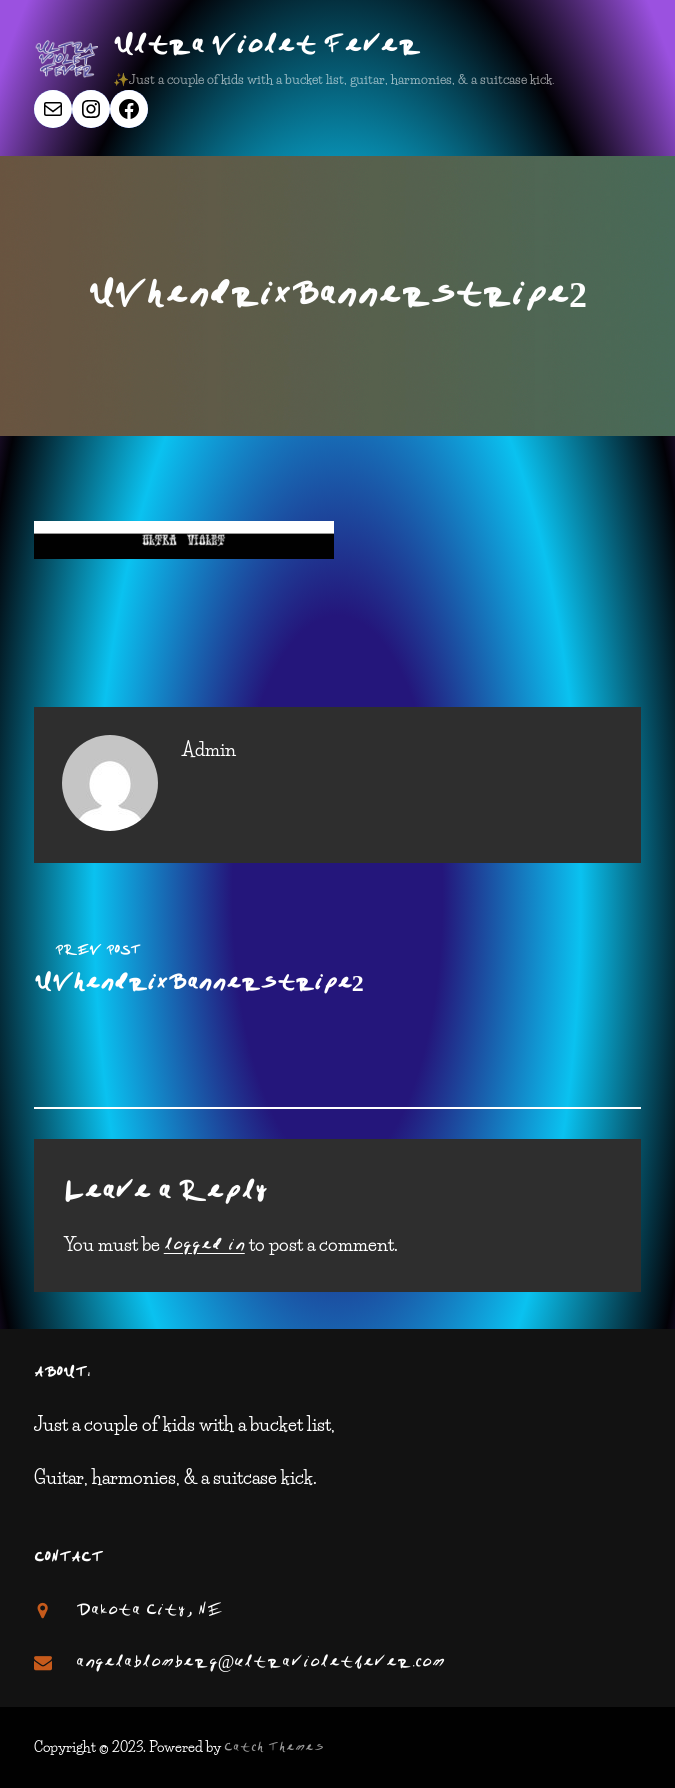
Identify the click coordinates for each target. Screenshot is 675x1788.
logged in (204, 1246)
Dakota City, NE (149, 1611)
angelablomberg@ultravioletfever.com (261, 1663)
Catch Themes (274, 1748)
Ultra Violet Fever (267, 46)
